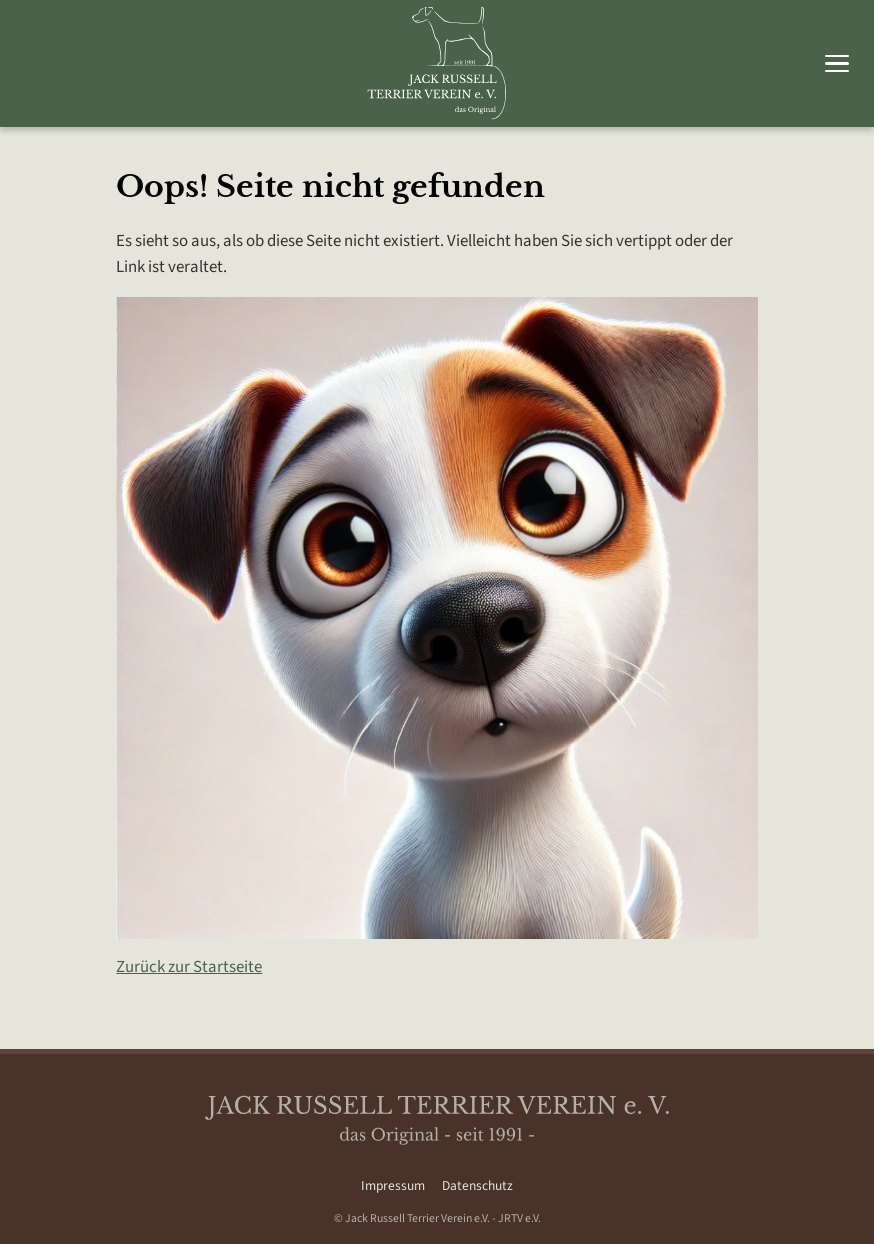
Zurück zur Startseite (189, 967)
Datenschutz (477, 1185)
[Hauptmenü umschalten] (837, 63)
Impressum (393, 1185)
